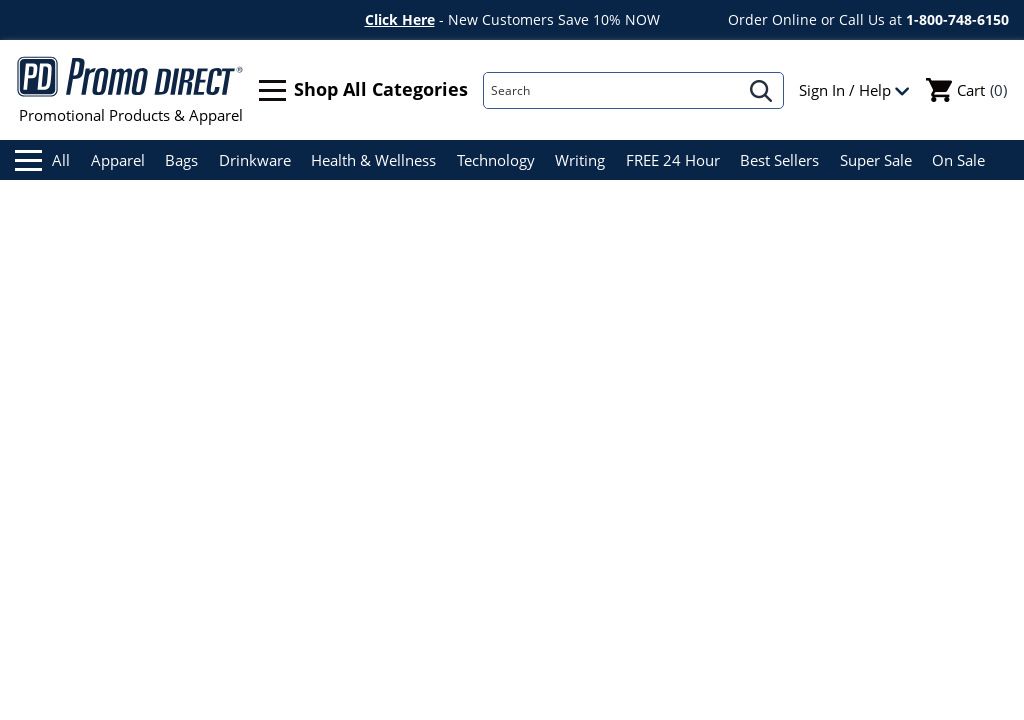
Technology (496, 160)
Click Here (400, 19)
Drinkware (255, 160)
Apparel (118, 160)
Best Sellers (779, 160)
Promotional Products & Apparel (130, 90)
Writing (580, 160)
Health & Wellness (373, 160)
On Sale (958, 160)
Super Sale (876, 160)
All (42, 160)
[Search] (612, 90)
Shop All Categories (363, 90)
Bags (181, 160)
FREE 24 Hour (673, 160)
